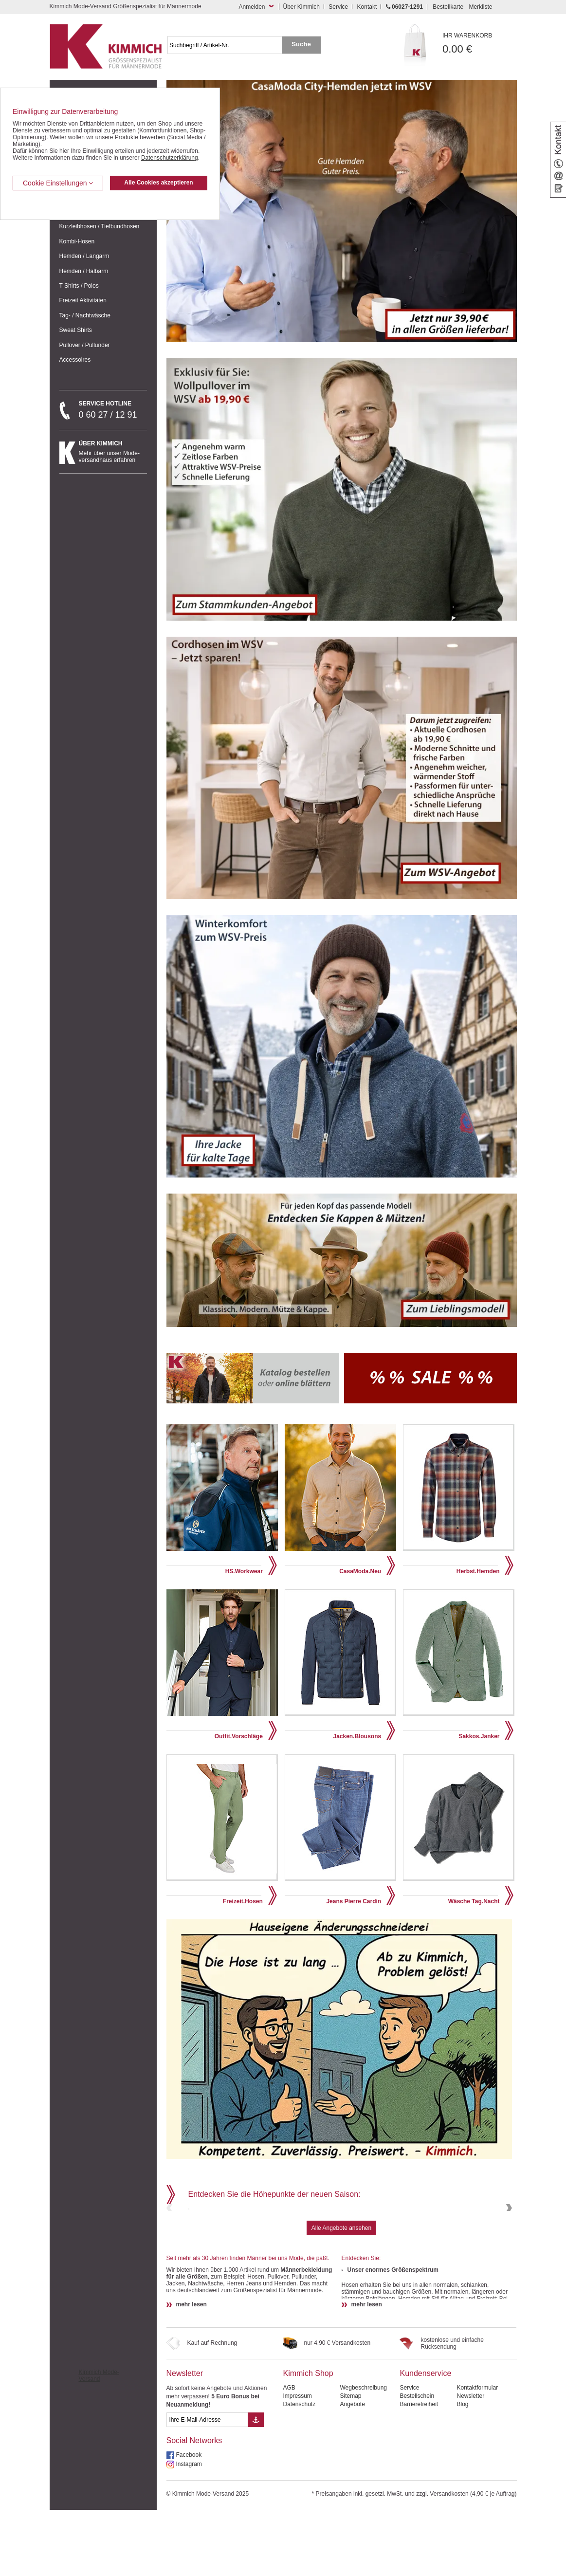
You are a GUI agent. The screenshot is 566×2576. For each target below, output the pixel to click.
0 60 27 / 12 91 (113, 410)
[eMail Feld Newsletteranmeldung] (207, 2486)
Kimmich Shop (308, 2439)
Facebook (189, 2521)
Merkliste (480, 6)
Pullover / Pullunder (84, 345)
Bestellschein (417, 2462)
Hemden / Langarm (84, 256)
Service (338, 6)
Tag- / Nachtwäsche (84, 315)
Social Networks (194, 2506)
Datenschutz (299, 2470)
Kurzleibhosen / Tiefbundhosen (99, 226)
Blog (462, 2470)
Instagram (189, 2530)
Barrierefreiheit (419, 2470)
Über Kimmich (301, 6)
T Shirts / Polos (79, 285)
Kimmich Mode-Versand (99, 2441)
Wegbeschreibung (363, 2453)
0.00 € (479, 43)
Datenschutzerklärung (169, 157)
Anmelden (251, 6)
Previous (170, 2240)
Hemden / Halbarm (84, 271)
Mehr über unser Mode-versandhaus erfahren (113, 451)
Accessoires (75, 359)
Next (508, 2240)
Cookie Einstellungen (58, 183)
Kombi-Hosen (77, 241)
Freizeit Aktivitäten (83, 300)
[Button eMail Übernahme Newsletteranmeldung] (256, 2486)
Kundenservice (425, 2439)
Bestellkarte (448, 6)
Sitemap (350, 2462)
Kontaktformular (477, 2453)
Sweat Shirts (75, 330)
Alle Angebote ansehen (341, 2294)
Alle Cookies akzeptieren (158, 182)
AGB (289, 2453)
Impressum (297, 2462)
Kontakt (367, 6)
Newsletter (184, 2439)
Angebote (352, 2470)
